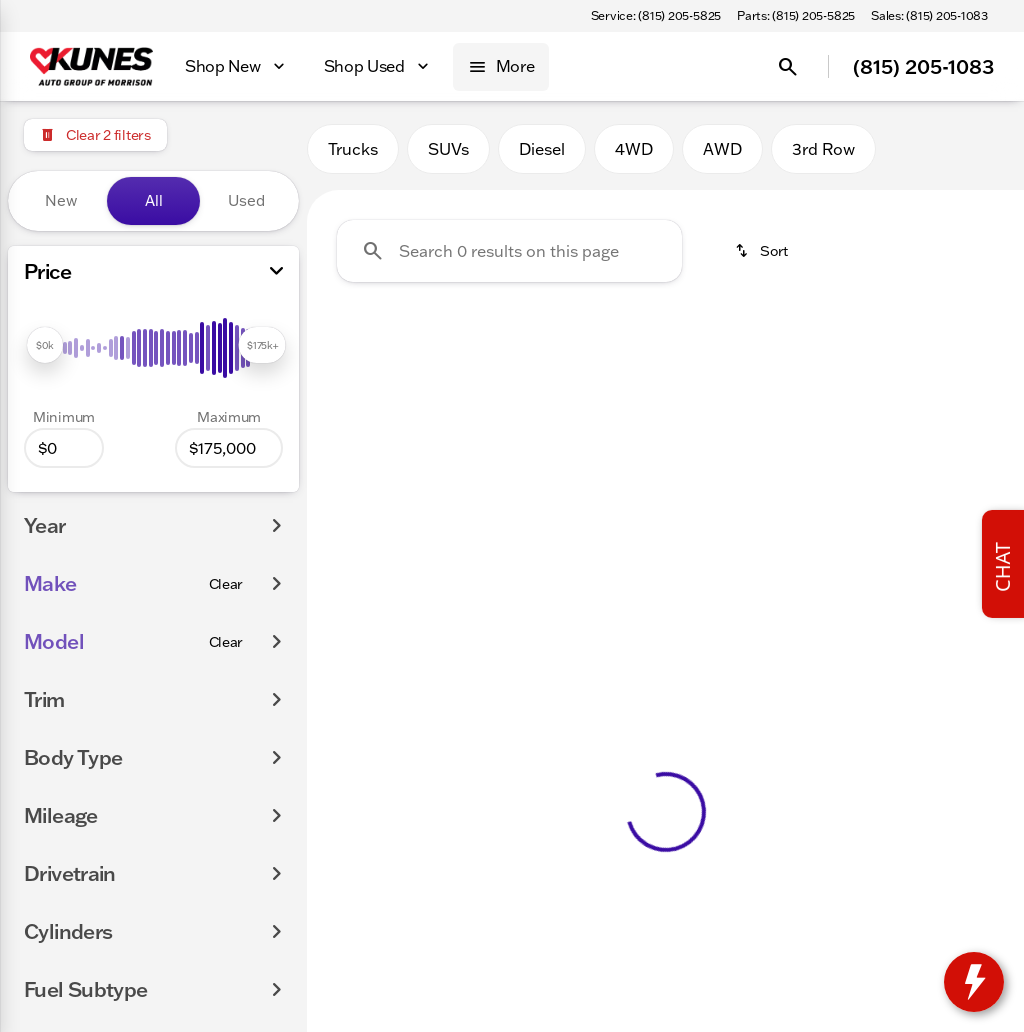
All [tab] (154, 200)
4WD (634, 149)
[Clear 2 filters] (95, 135)
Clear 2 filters (421, 462)
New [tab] (61, 200)
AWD (722, 149)
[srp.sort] (761, 251)
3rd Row (823, 149)
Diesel (542, 149)
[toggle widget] (974, 982)
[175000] (229, 448)
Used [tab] (246, 200)
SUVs (448, 149)
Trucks (353, 149)
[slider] (45, 345)
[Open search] (788, 67)
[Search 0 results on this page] (509, 251)
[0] (64, 448)
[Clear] (226, 584)
